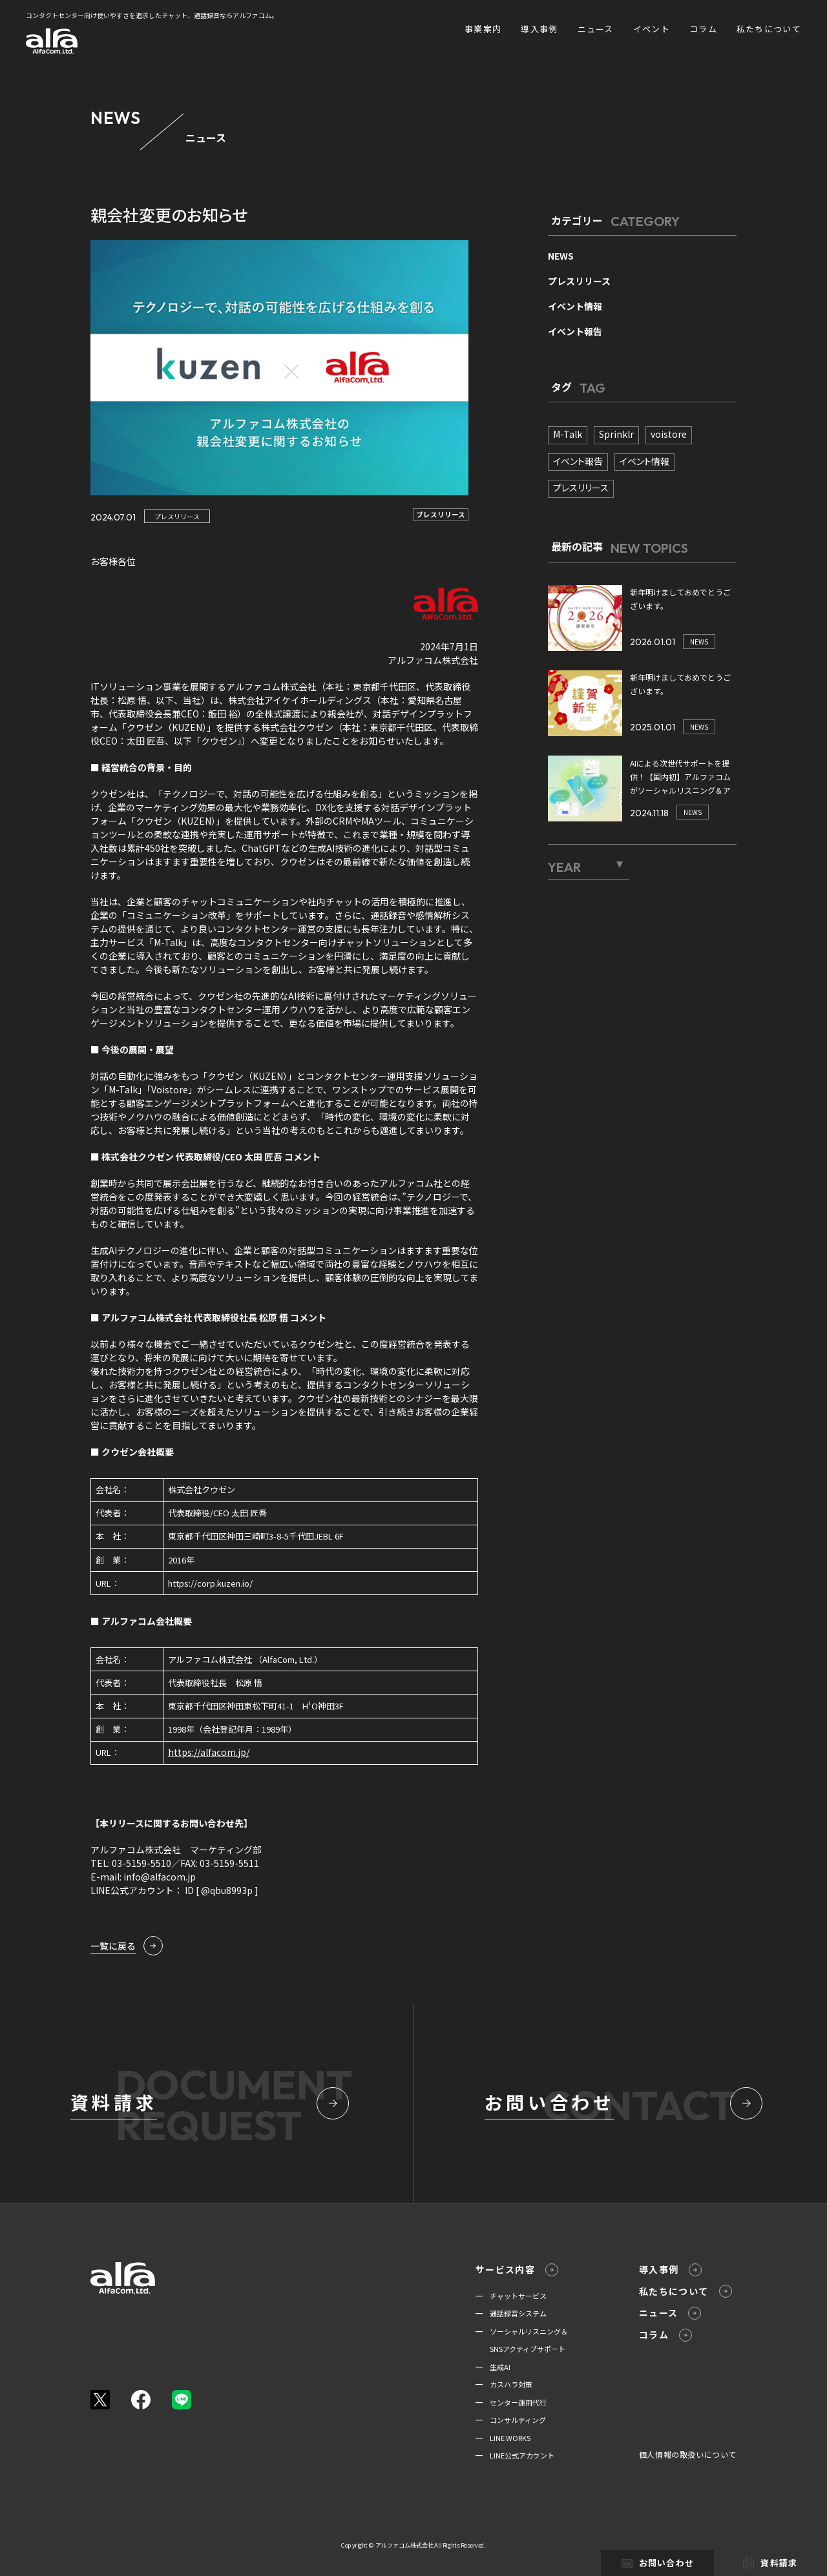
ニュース (596, 29)
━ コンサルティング (511, 2420)
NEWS (561, 255)
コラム (703, 29)
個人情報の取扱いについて (688, 2454)
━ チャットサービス (511, 2296)
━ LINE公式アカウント (515, 2455)
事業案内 (483, 29)
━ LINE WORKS (503, 2438)
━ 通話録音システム (511, 2313)
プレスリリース (177, 516)
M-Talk (567, 434)
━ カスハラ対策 (504, 2384)
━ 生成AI (493, 2367)
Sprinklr (616, 434)
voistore (669, 434)
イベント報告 (575, 331)
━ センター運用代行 (511, 2402)
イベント (651, 29)
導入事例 (539, 29)
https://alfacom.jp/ (208, 1752)
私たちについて (769, 29)
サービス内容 (517, 2269)
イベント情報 (575, 306)
